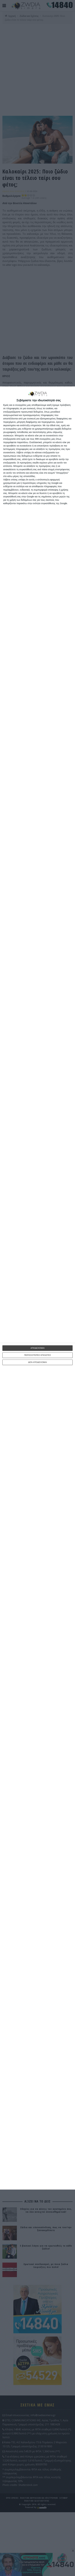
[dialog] (37, 1288)
